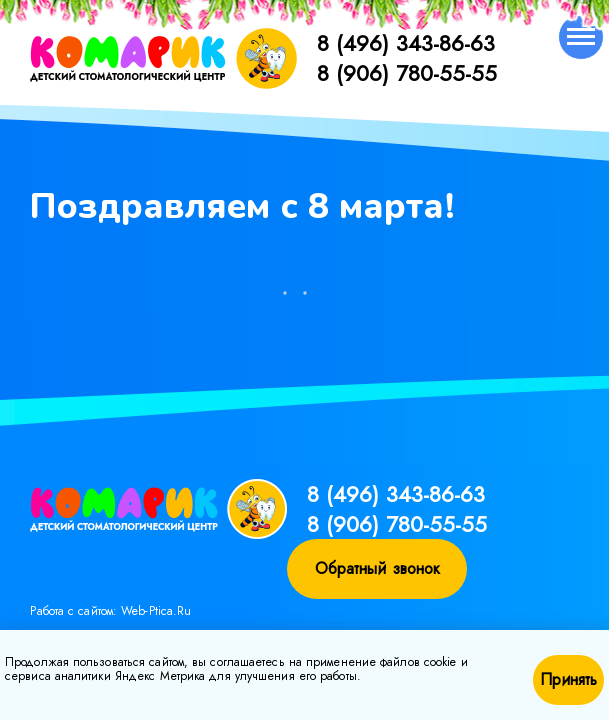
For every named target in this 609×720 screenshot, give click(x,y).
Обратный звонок (378, 568)
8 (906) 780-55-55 (407, 73)
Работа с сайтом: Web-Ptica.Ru (110, 611)
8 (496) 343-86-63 (406, 43)
